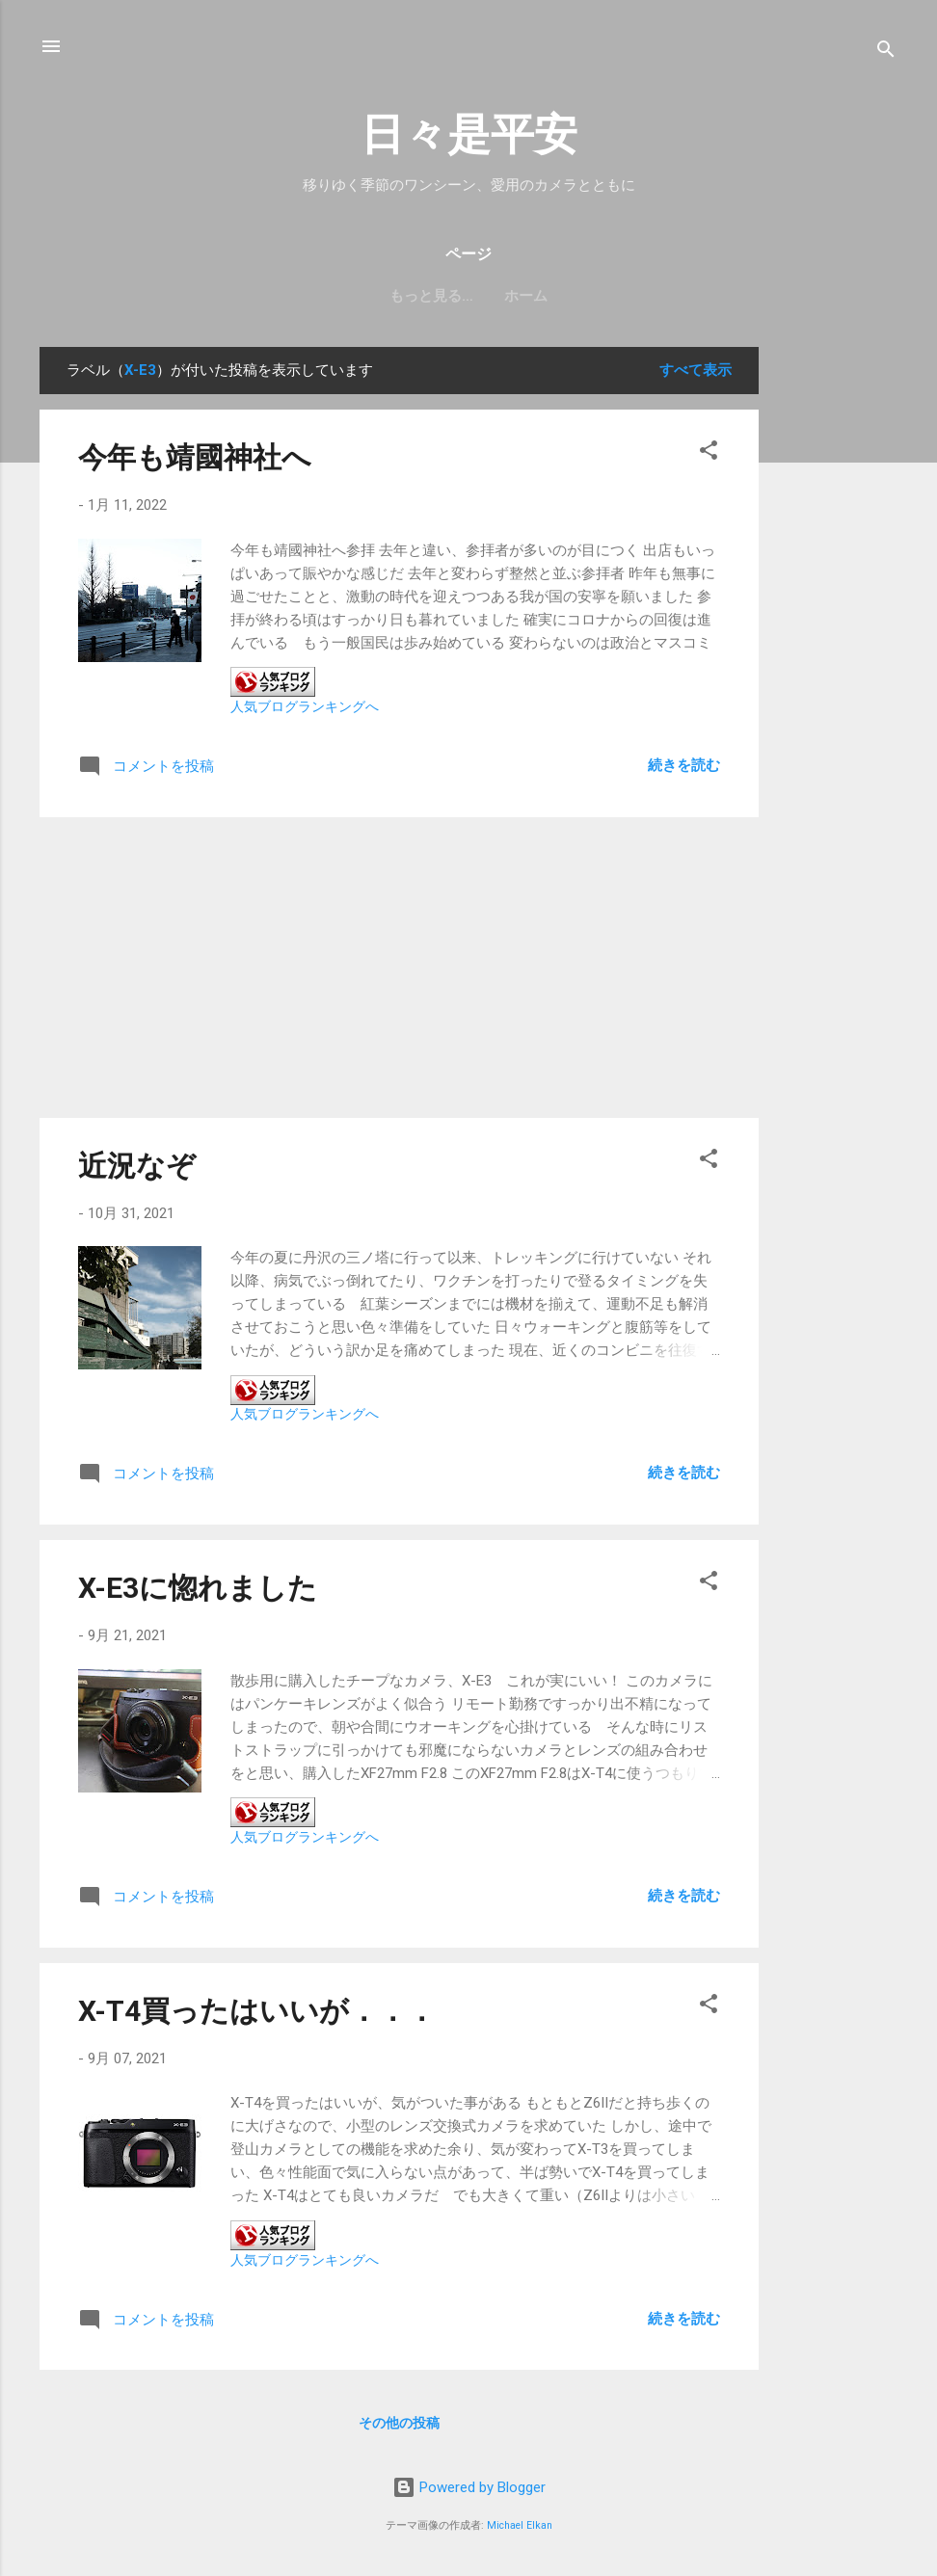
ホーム (469, 296)
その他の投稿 (399, 2422)
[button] (708, 453)
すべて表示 (695, 370)
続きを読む (684, 765)
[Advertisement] (835, 636)
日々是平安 (469, 134)
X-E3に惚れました (197, 1588)
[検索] (885, 52)
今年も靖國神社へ (194, 457)
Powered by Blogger (469, 2487)
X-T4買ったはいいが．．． (257, 2011)
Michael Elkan (519, 2525)
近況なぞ (137, 1165)
